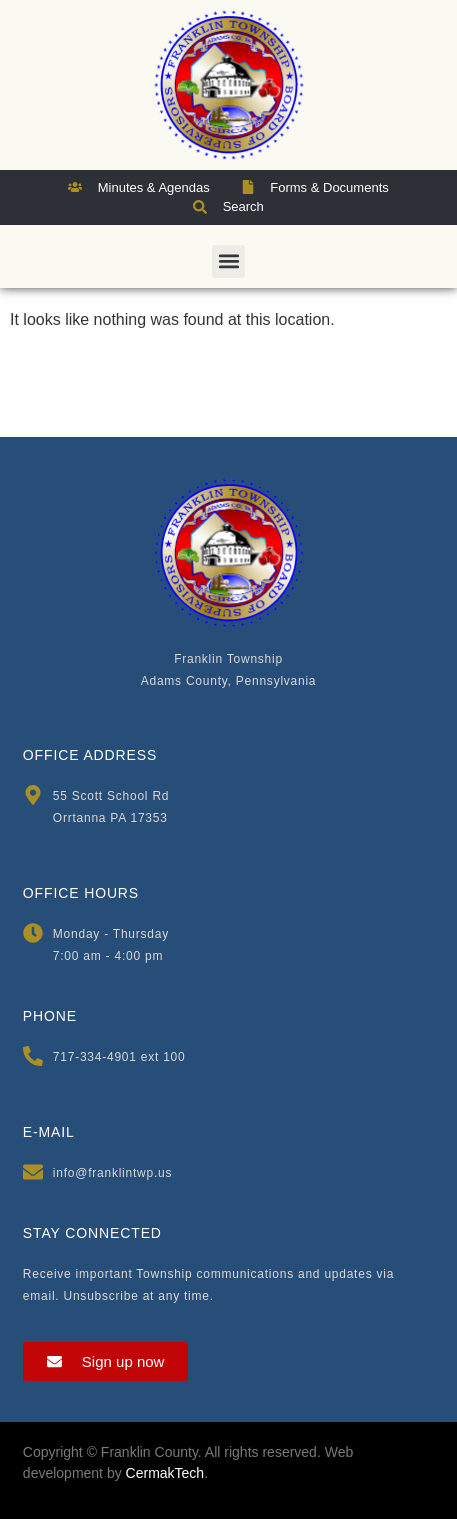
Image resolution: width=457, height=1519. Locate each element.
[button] (228, 261)
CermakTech (165, 1473)
